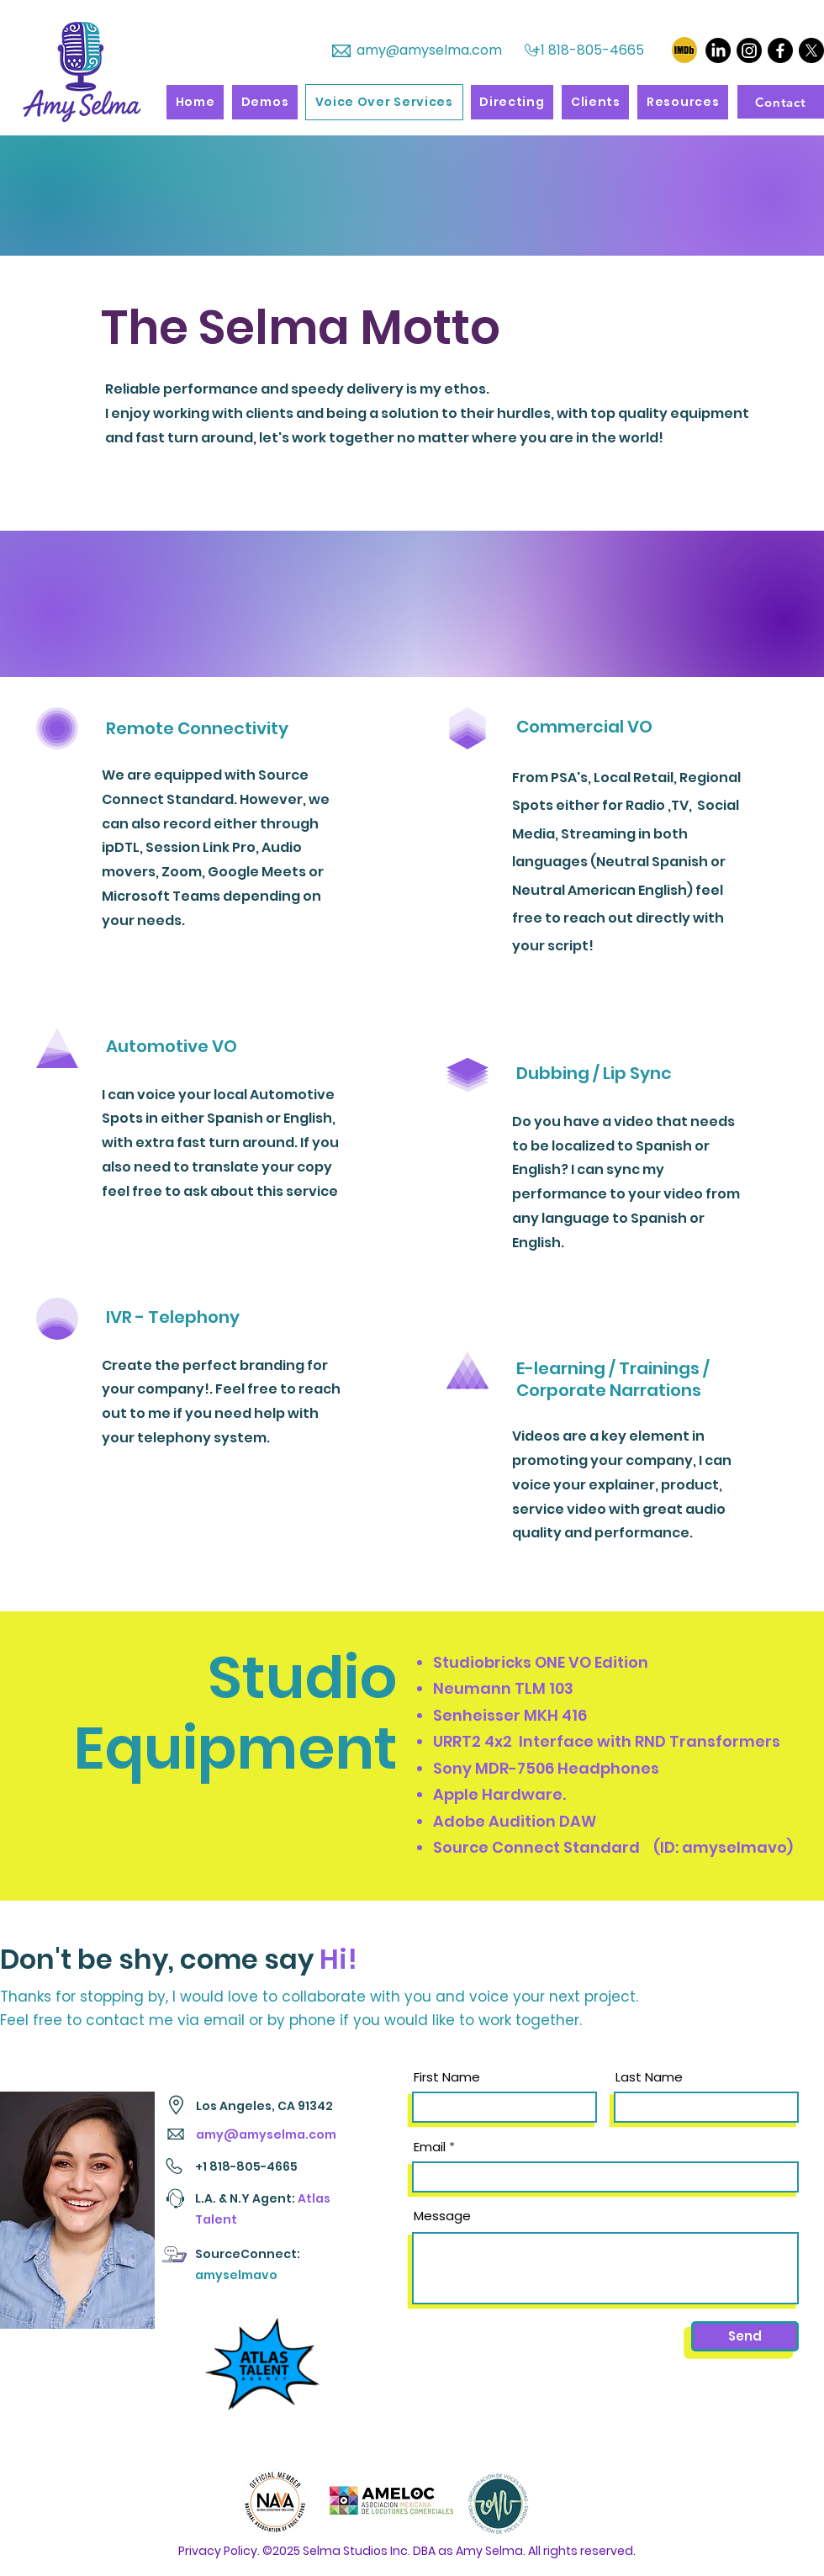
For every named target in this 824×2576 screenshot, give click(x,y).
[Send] (745, 2336)
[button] (264, 102)
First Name (447, 2077)
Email (430, 2146)
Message (442, 2215)
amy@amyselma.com (429, 50)
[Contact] (780, 102)
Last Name (649, 2077)
